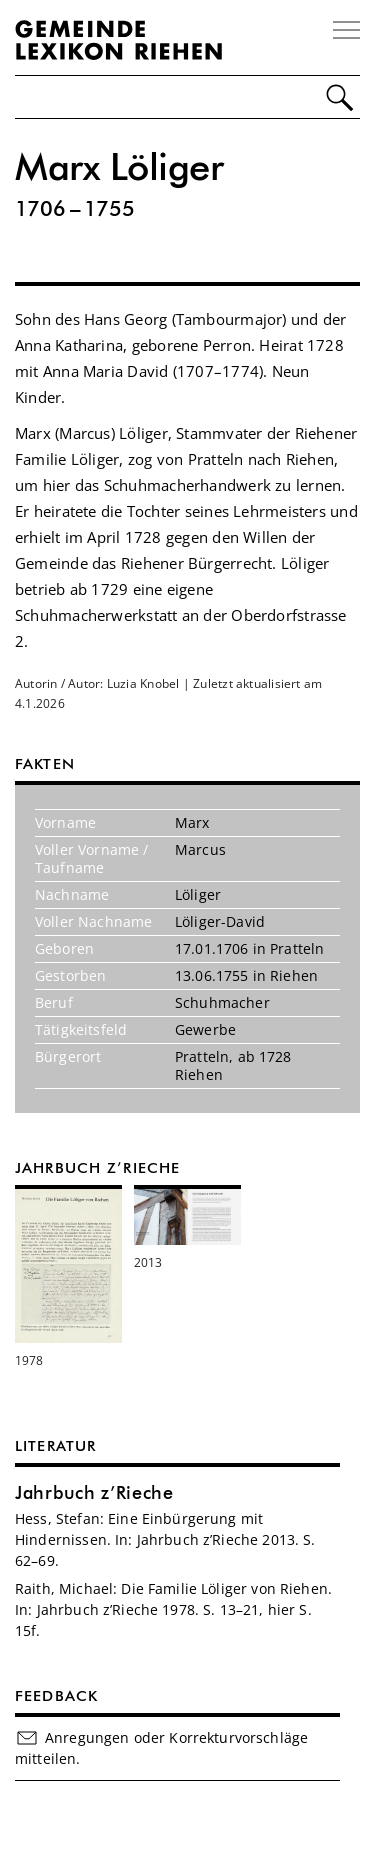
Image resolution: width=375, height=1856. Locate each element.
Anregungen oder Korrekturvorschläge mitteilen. (161, 1748)
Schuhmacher (222, 1002)
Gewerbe (205, 1029)
